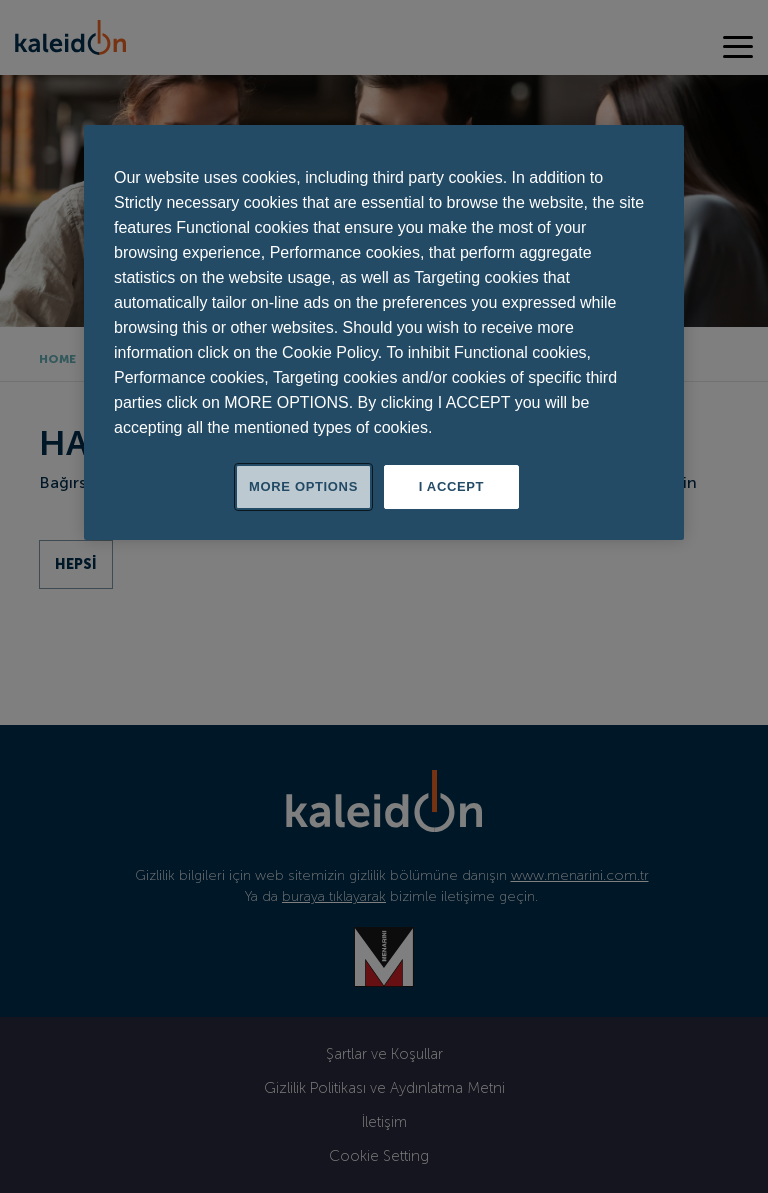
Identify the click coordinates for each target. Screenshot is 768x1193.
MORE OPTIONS (303, 486)
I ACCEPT (451, 486)
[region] (384, 332)
